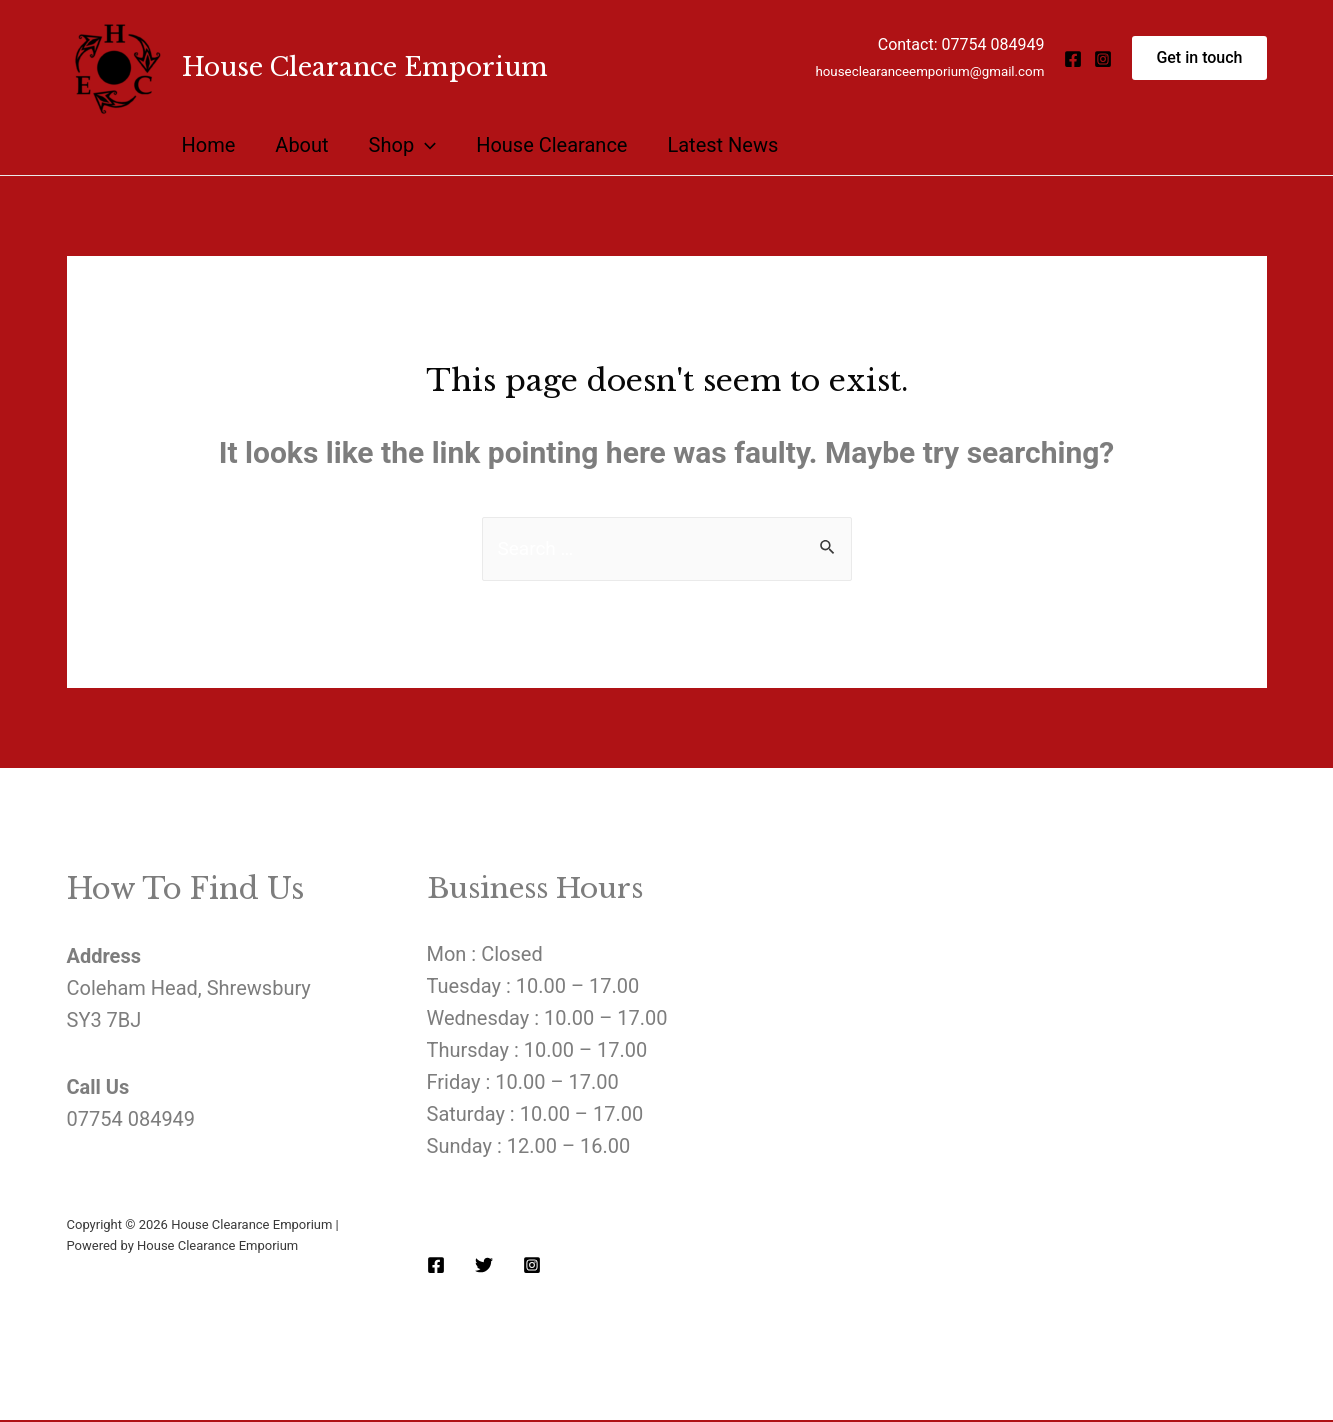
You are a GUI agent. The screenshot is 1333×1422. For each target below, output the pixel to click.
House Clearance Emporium (365, 67)
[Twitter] (484, 1266)
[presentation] (425, 145)
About (301, 145)
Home (209, 145)
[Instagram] (1103, 59)
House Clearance (551, 145)
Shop (403, 145)
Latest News (722, 145)
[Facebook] (1073, 59)
